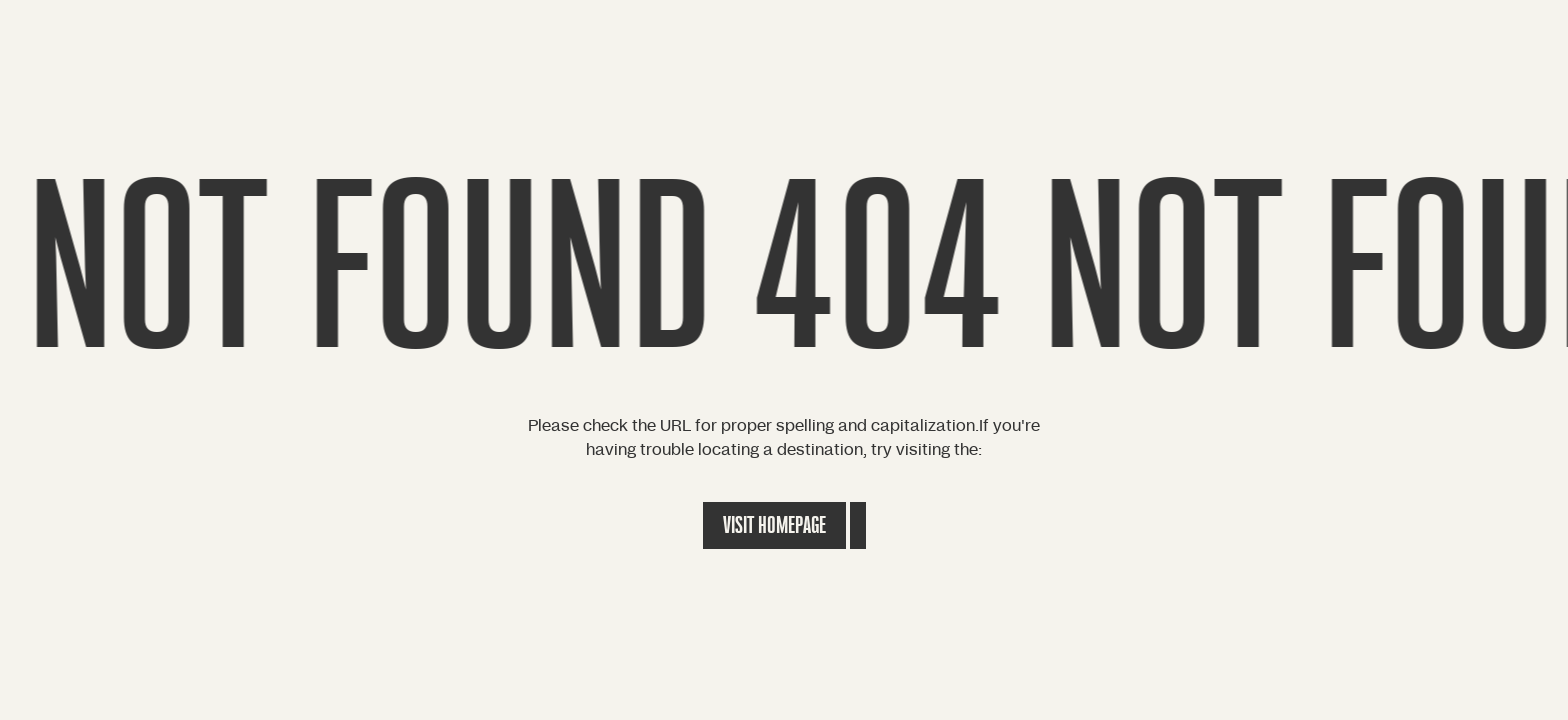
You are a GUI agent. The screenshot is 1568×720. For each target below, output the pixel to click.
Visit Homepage (774, 525)
